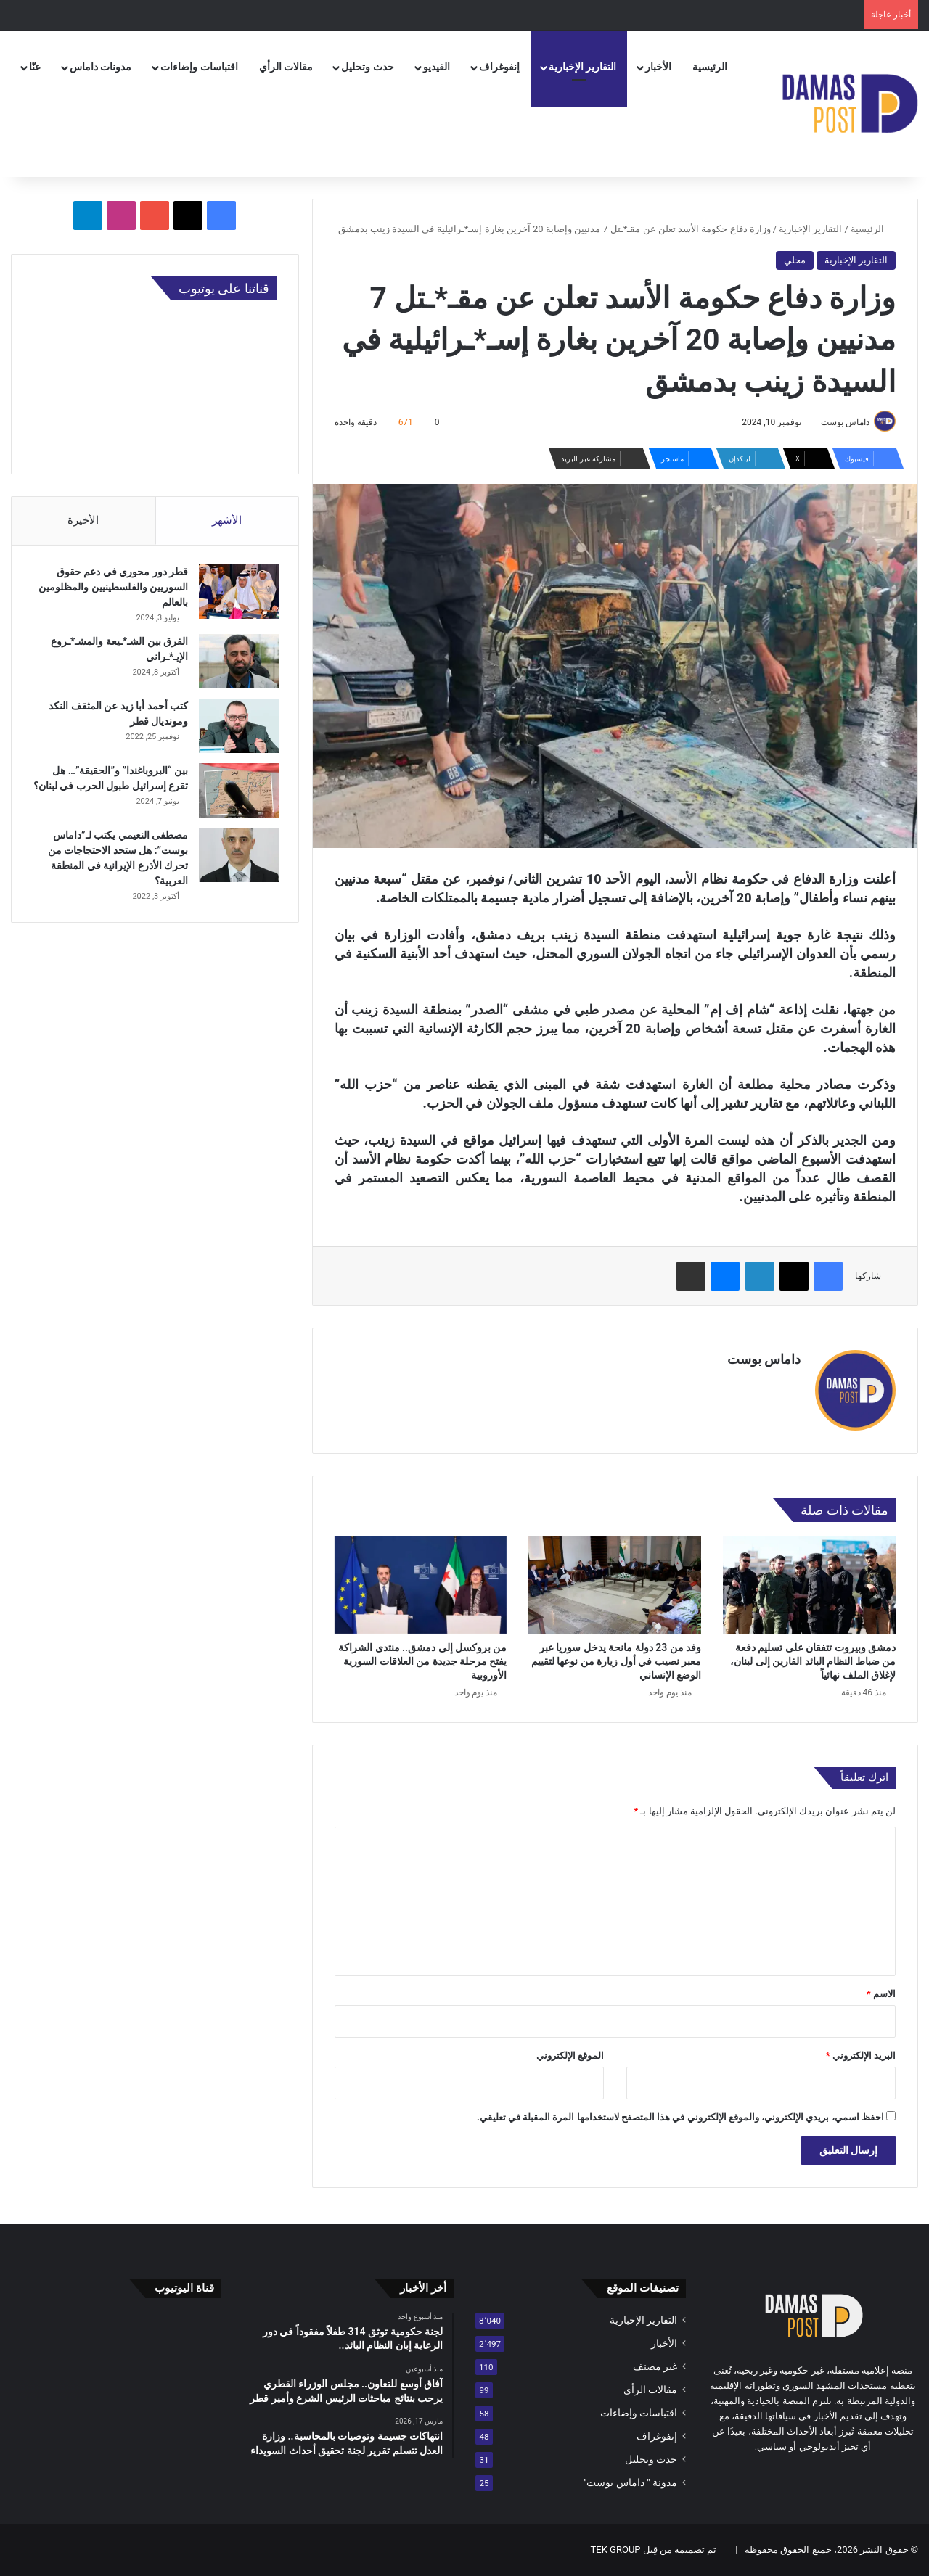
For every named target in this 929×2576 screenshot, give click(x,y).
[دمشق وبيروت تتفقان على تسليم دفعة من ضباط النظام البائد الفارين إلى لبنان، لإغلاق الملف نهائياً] (809, 1585)
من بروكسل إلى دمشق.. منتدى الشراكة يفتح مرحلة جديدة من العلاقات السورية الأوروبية (422, 1661)
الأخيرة (83, 520)
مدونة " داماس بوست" (630, 2482)
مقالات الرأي (286, 67)
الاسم (881, 1993)
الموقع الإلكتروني (570, 2055)
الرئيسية (709, 67)
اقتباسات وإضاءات (198, 67)
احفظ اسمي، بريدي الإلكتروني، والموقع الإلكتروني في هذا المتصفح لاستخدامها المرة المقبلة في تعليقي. (680, 2117)
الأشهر (227, 520)
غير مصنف (655, 2366)
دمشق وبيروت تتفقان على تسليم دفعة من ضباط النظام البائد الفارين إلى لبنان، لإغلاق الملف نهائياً (813, 1661)
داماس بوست (845, 422)
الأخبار (658, 67)
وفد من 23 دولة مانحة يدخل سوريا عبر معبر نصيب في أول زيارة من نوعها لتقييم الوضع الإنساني (616, 1661)
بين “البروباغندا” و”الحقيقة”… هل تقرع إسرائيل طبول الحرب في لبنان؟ (118, 789)
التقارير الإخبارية (582, 67)
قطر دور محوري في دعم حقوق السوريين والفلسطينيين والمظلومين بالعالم (111, 590)
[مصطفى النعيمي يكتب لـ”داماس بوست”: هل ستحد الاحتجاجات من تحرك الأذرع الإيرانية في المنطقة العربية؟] (237, 863)
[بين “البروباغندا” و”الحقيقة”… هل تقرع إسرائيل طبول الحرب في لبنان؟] (237, 793)
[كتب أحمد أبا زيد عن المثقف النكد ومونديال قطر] (237, 728)
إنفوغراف (499, 67)
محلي (795, 260)
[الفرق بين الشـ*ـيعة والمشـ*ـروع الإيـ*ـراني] (237, 664)
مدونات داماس (100, 67)
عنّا (35, 67)
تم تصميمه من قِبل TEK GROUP (654, 2549)
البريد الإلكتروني (861, 2055)
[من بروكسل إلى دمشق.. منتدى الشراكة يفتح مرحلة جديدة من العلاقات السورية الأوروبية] (421, 1585)
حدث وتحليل (367, 67)
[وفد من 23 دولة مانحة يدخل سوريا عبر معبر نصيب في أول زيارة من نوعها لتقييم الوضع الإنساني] (614, 1585)
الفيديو (436, 67)
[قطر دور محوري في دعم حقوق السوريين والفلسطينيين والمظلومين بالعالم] (237, 594)
